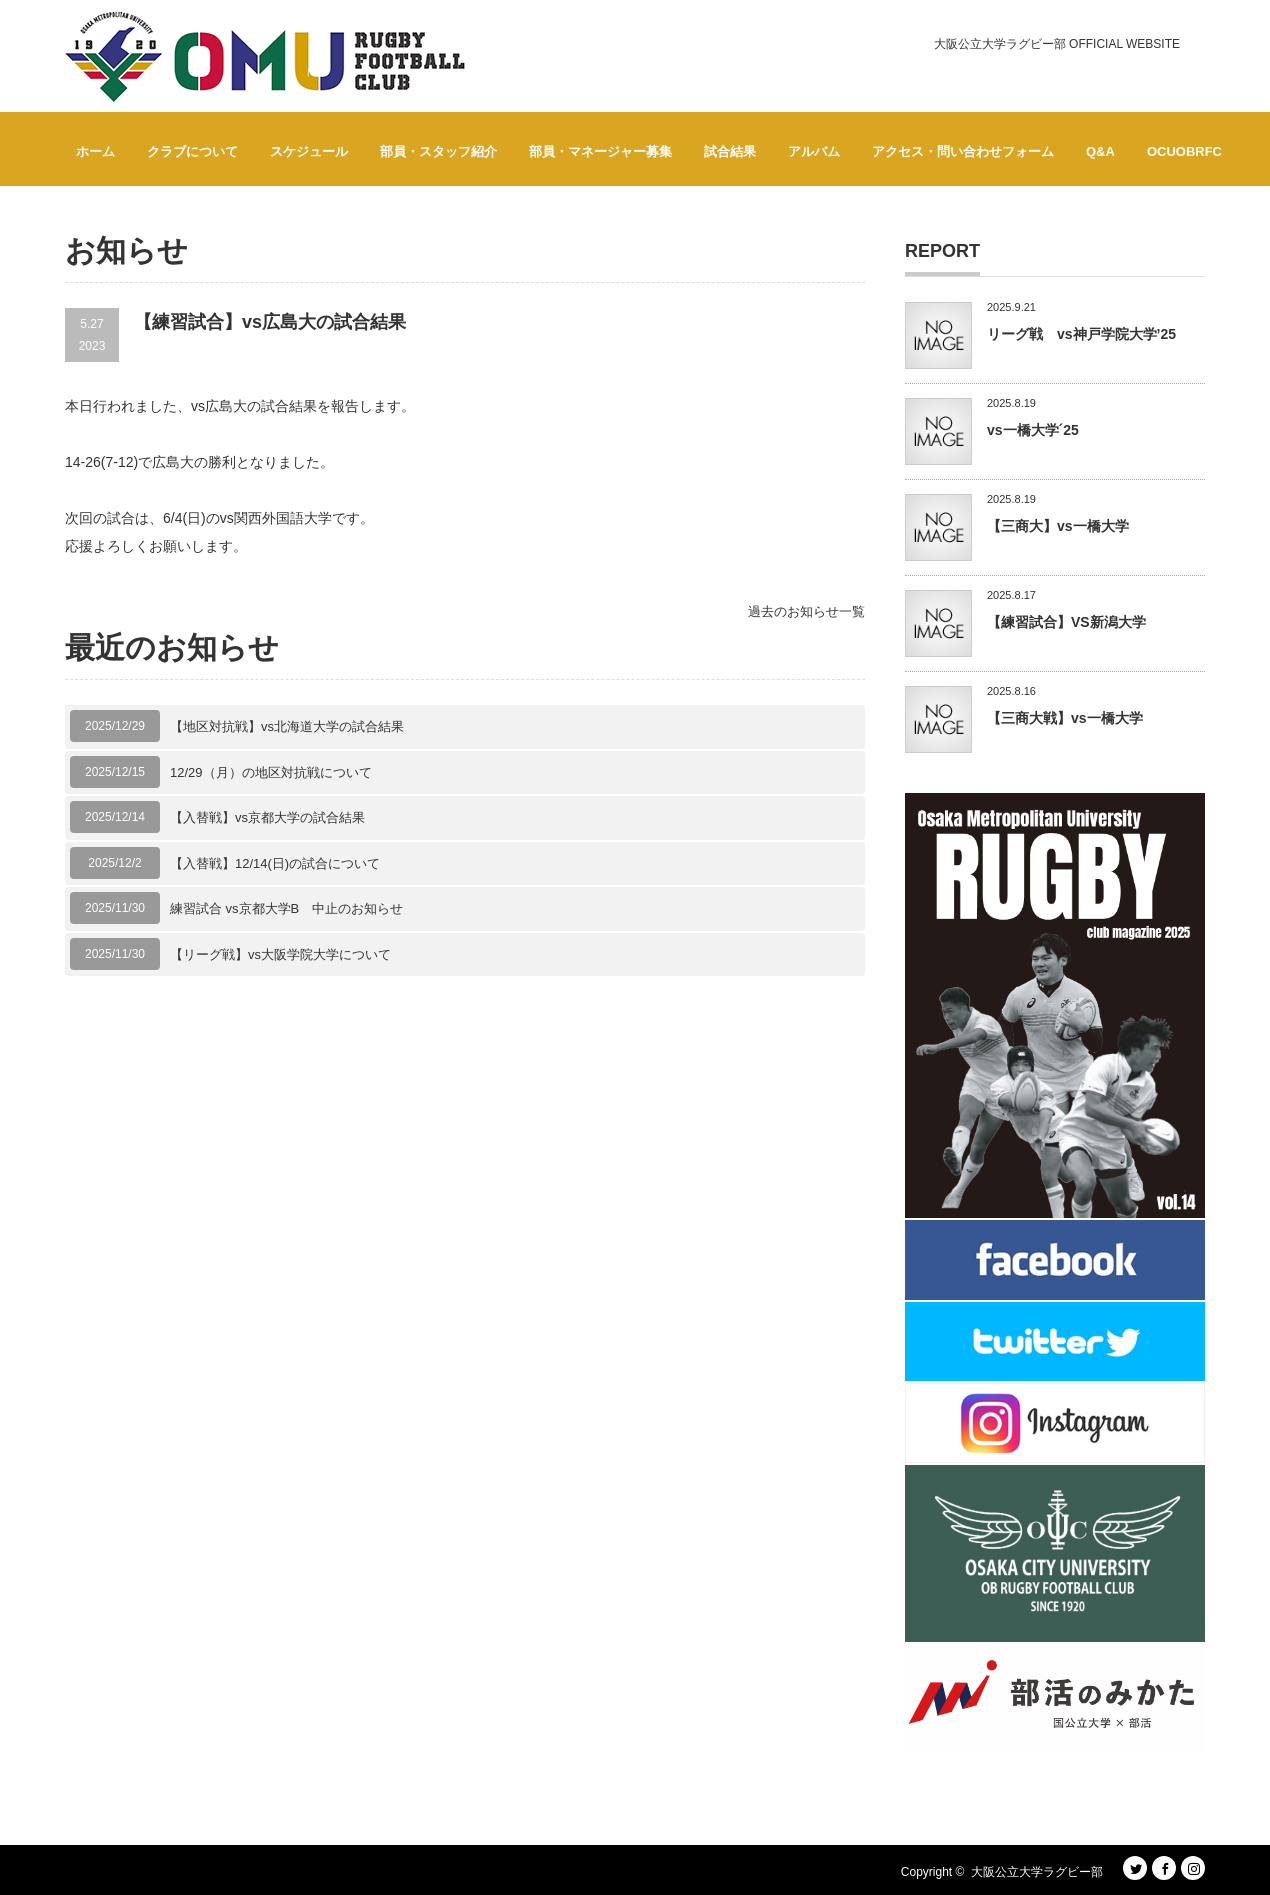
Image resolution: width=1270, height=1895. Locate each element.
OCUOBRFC (1184, 151)
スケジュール (309, 151)
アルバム (814, 151)
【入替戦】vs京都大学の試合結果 (267, 817)
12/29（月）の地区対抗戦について (271, 772)
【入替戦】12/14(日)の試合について (275, 863)
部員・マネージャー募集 (600, 151)
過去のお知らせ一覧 (806, 611)
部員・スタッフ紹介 (438, 151)
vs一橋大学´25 (1033, 430)
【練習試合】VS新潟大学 (1066, 622)
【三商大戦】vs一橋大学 (1065, 718)
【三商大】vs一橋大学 (1058, 526)
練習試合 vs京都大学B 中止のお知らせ (286, 908)
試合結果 (730, 151)
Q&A (1100, 151)
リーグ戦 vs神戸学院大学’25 (1081, 334)
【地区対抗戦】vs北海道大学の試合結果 (287, 726)
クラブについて (192, 151)
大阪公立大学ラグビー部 (1037, 1872)
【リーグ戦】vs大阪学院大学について (280, 954)
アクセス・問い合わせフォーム (963, 151)
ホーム (95, 151)
